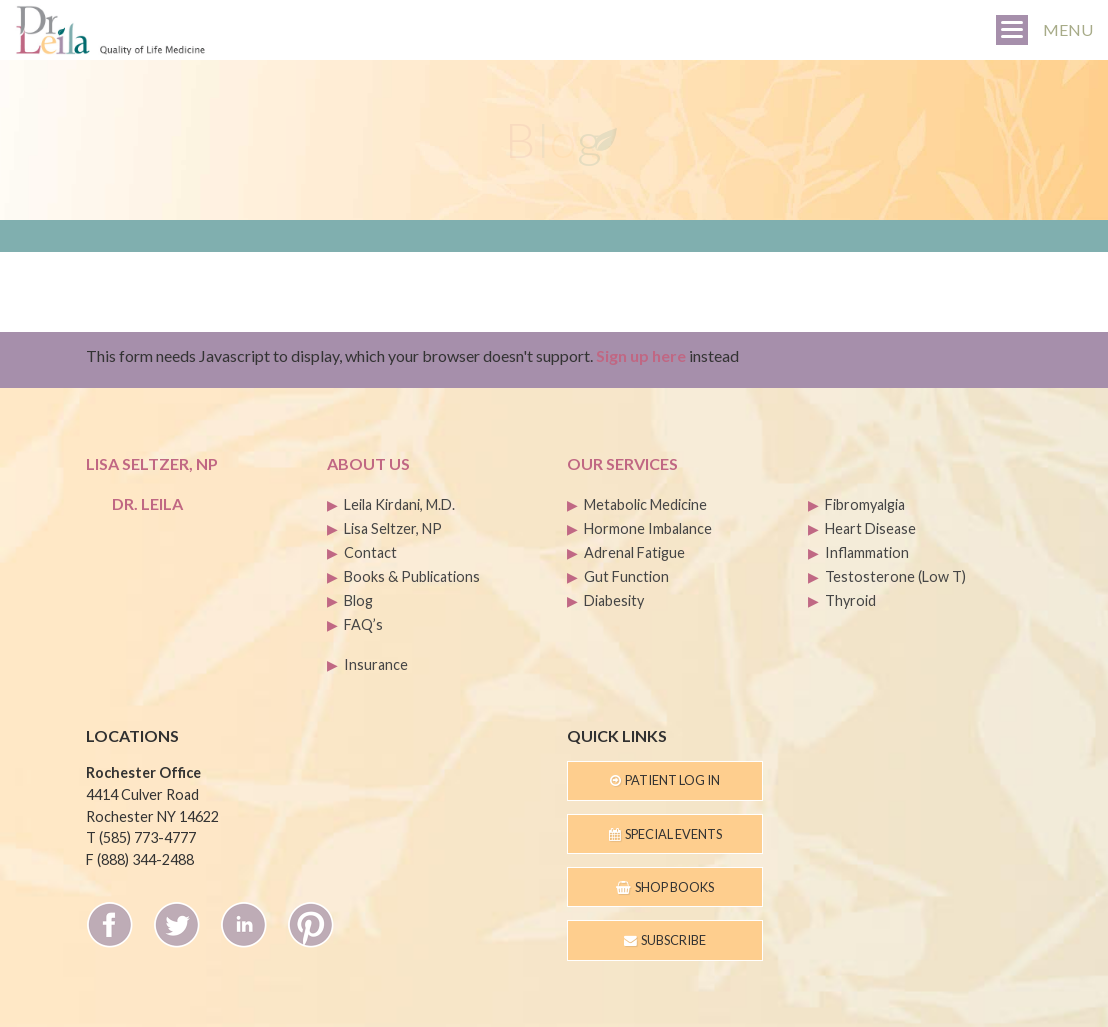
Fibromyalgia (865, 504)
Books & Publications (412, 576)
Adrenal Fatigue (634, 552)
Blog (358, 600)
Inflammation (867, 552)
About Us (368, 463)
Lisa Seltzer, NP (393, 528)
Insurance (376, 664)
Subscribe (665, 940)
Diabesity (614, 600)
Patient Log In (665, 780)
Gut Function (626, 576)
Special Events (665, 834)
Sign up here (641, 355)
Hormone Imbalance (648, 528)
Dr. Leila (147, 503)
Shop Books (665, 887)
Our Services (622, 463)
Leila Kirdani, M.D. (399, 504)
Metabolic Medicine (645, 504)
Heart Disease (870, 528)
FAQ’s (363, 624)
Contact (370, 552)
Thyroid (850, 600)
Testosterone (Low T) (895, 576)
